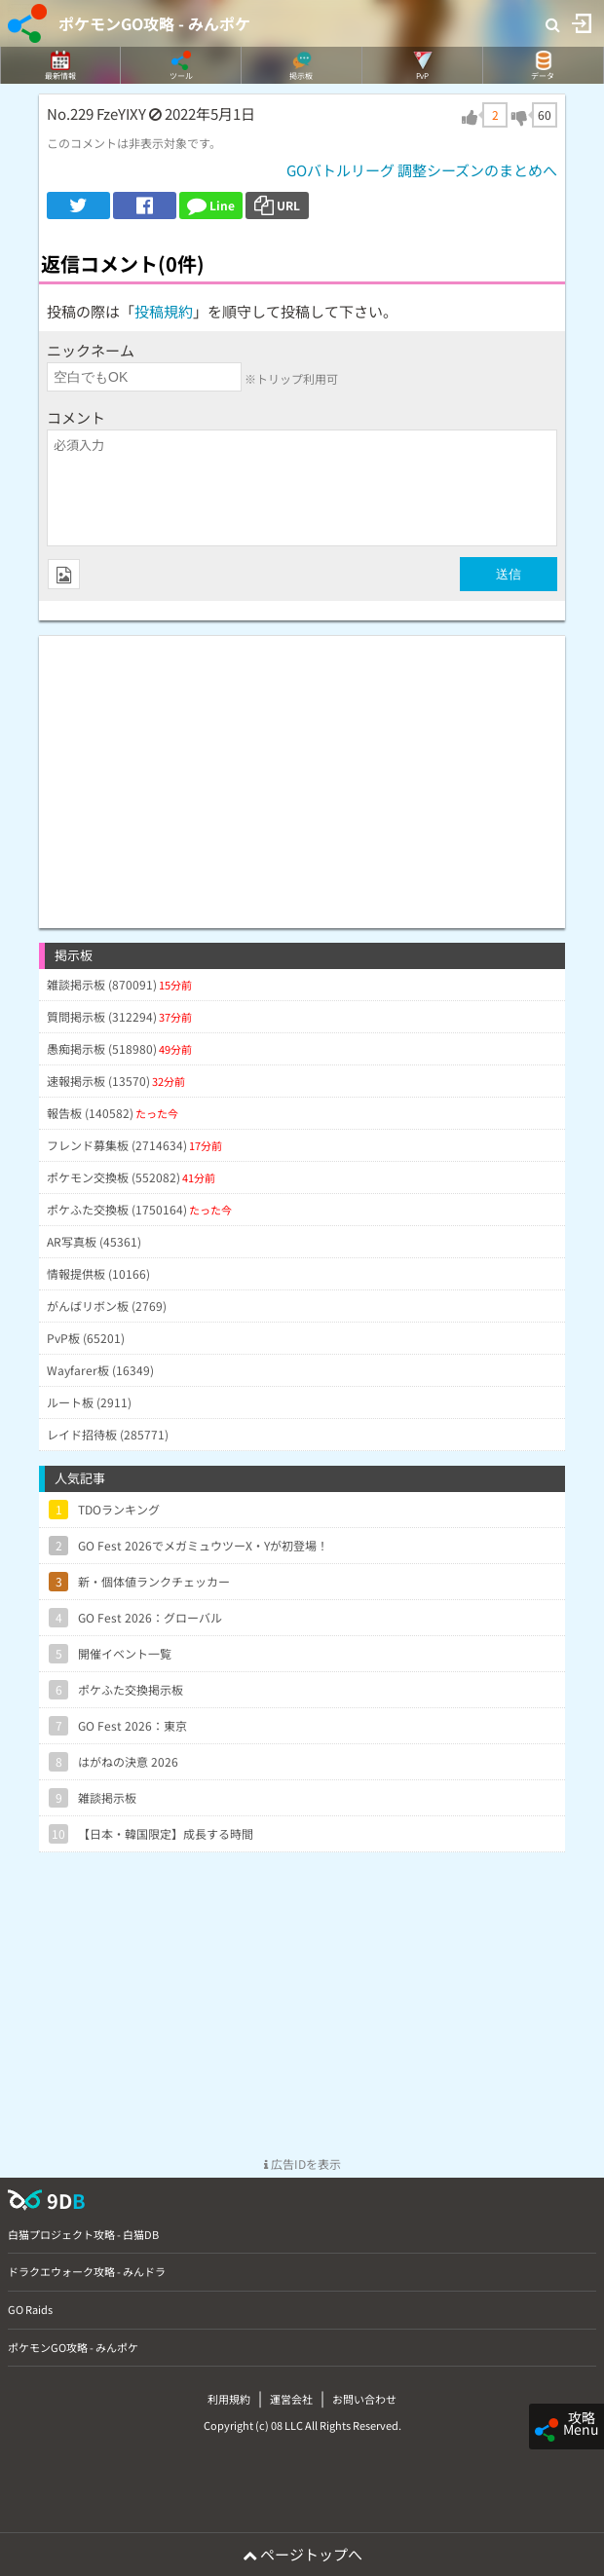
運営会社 (291, 2399)
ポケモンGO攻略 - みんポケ (154, 23)
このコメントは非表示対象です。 (134, 142)
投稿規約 (163, 311)
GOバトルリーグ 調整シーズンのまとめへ (421, 170)
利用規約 (229, 2399)
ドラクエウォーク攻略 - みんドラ (87, 2271)
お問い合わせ (364, 2399)
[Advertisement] (302, 772)
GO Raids (30, 2309)
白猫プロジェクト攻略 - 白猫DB (83, 2234)
